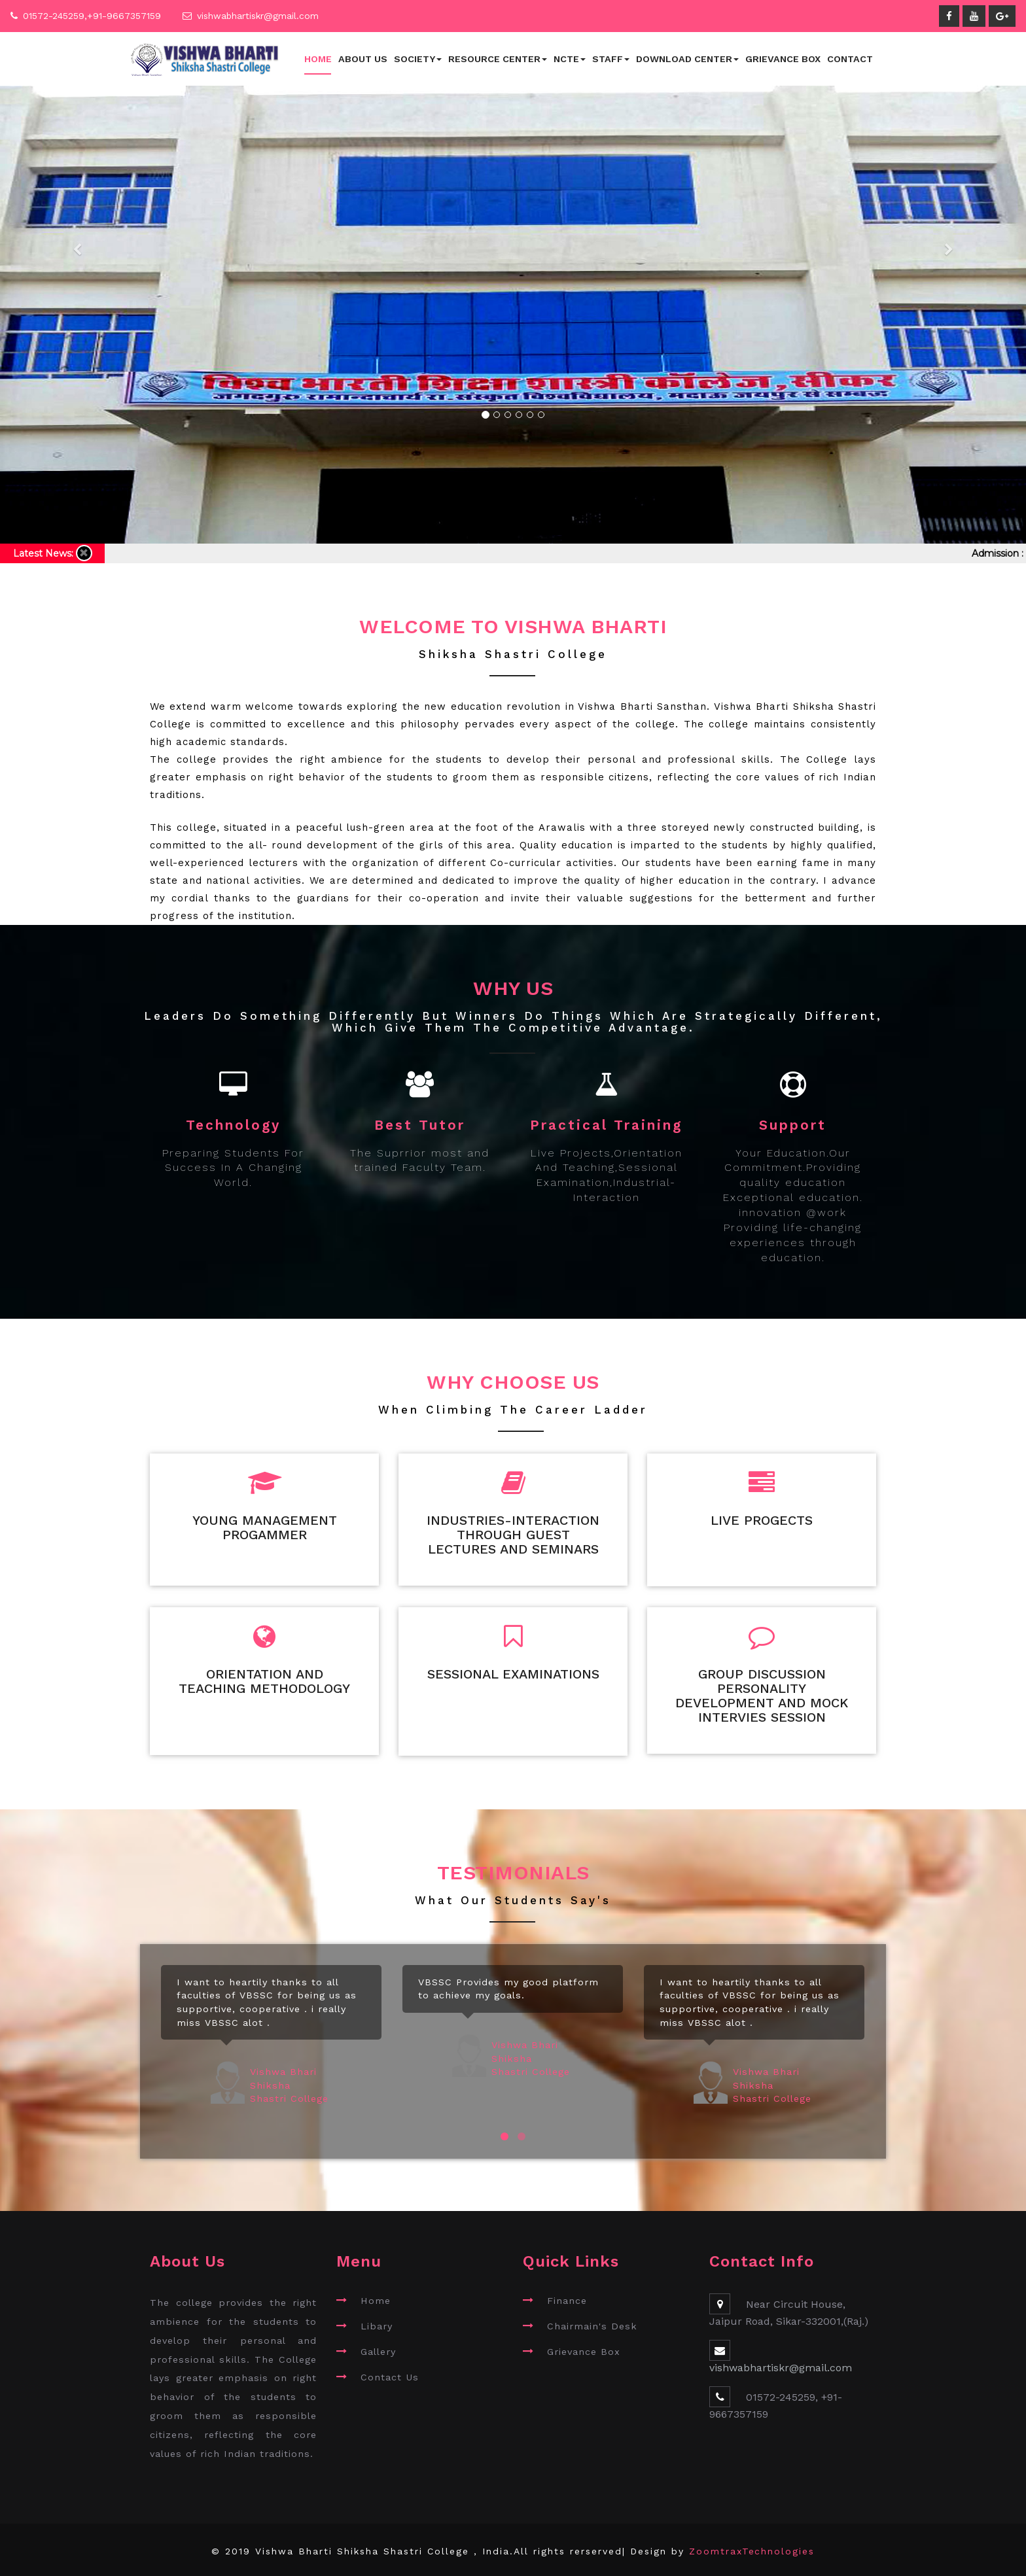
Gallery (378, 2348)
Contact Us (390, 2374)
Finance (567, 2298)
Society (418, 59)
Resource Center (497, 59)
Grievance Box (783, 59)
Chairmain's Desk (592, 2323)
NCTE (570, 59)
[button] (77, 295)
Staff (610, 59)
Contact (850, 59)
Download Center (687, 59)
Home (318, 59)
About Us (362, 59)
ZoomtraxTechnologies (752, 2548)
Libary (377, 2323)
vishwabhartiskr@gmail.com (258, 15)
